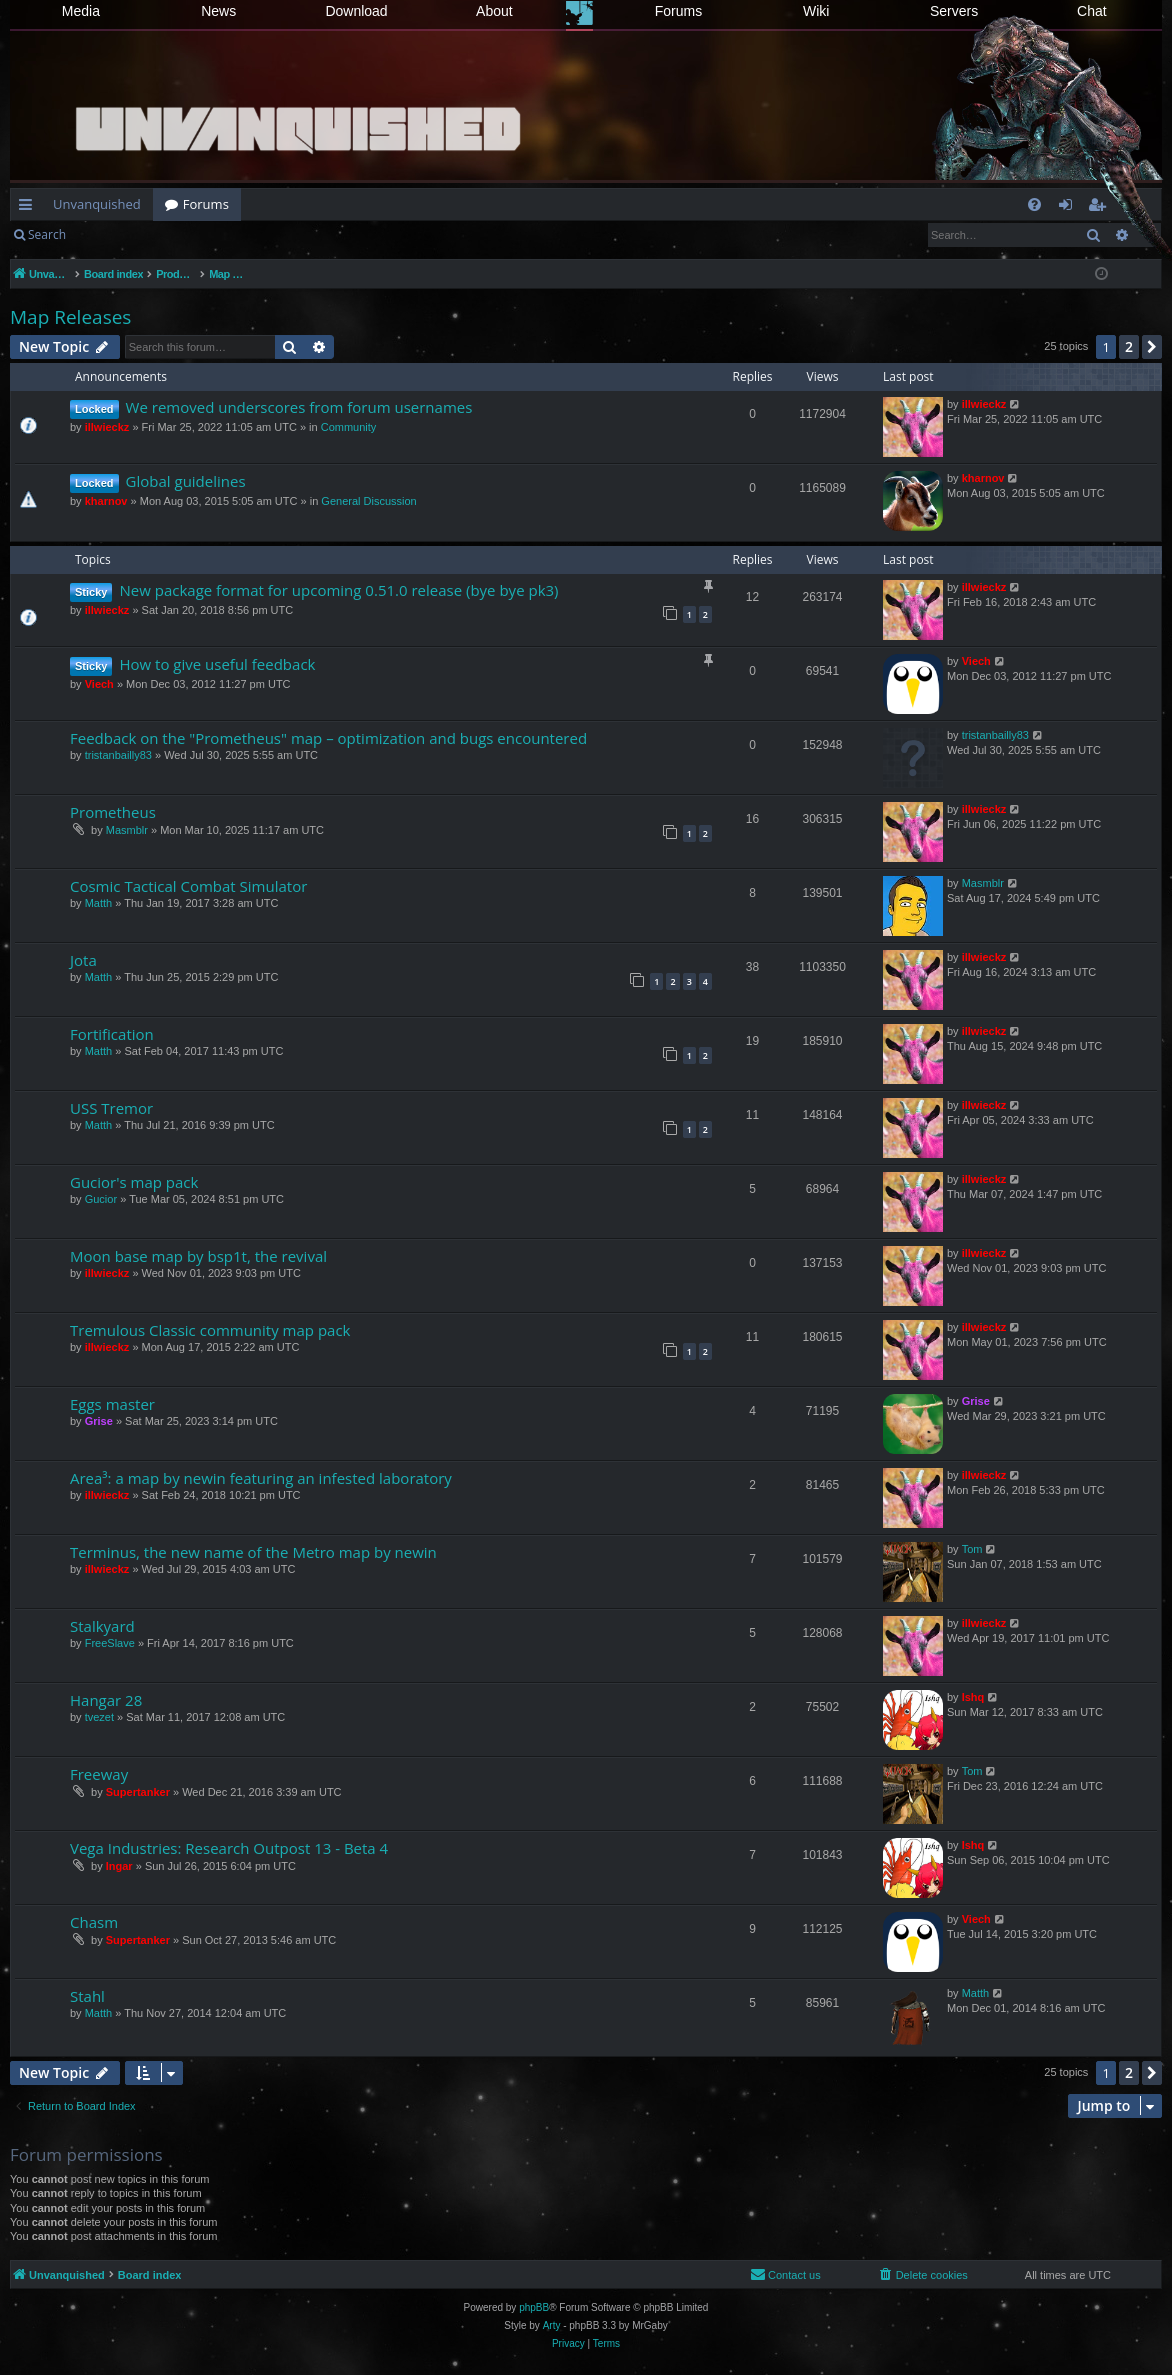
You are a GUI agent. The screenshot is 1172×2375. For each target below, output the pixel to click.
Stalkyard (102, 1626)
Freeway (99, 1774)
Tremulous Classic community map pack (210, 1330)
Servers (954, 11)
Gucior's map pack (134, 1182)
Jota (83, 960)
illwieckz (107, 427)
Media (81, 11)
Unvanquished (97, 204)
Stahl (87, 1996)
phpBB (534, 2307)
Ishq (973, 1697)
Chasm (94, 1922)
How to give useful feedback (217, 664)
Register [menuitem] (1101, 208)
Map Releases (70, 317)
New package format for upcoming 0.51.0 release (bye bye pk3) (338, 590)
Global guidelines (186, 481)
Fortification (112, 1034)
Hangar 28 (106, 1700)
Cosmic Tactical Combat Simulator (188, 886)
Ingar (119, 1866)
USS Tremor (111, 1108)
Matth (99, 903)
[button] (1152, 347)
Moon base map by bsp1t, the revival (198, 1256)
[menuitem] (1034, 204)
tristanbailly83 (118, 755)
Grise (99, 1421)
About (494, 11)
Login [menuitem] (1069, 208)
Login (110, 234)
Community (349, 427)
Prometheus (113, 812)
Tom (972, 1549)
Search (47, 234)
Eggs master (112, 1404)
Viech (99, 684)
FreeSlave (110, 1643)
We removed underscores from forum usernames (299, 407)
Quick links (29, 208)
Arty (552, 2325)
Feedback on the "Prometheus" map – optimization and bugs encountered (328, 738)
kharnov (106, 501)
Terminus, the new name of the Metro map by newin (253, 1552)
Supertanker (138, 1792)
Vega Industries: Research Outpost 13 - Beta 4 (229, 1848)
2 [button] (1129, 346)
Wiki (816, 11)
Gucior (101, 1199)
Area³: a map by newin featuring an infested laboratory (261, 1478)
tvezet (99, 1717)
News (218, 11)
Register (176, 234)
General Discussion (368, 501)
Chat (1092, 11)
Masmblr (127, 830)
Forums (678, 11)
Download (356, 11)
